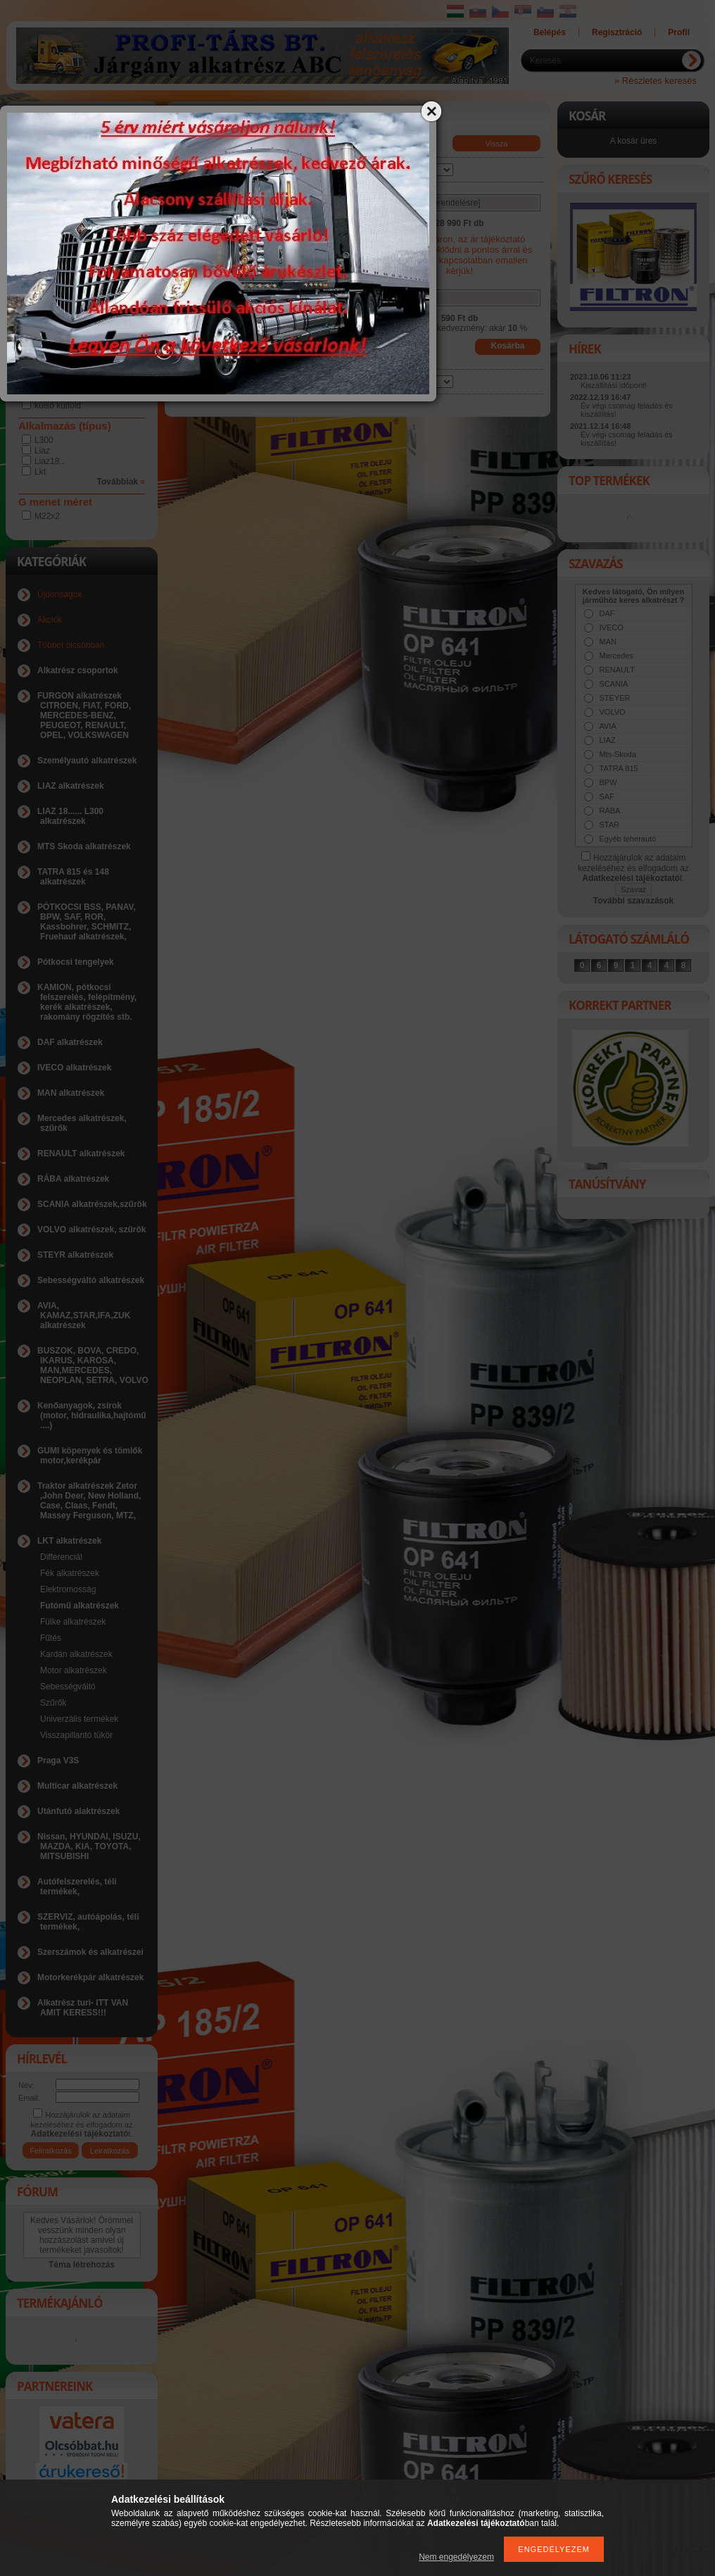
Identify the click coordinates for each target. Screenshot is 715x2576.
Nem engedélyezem (456, 2557)
